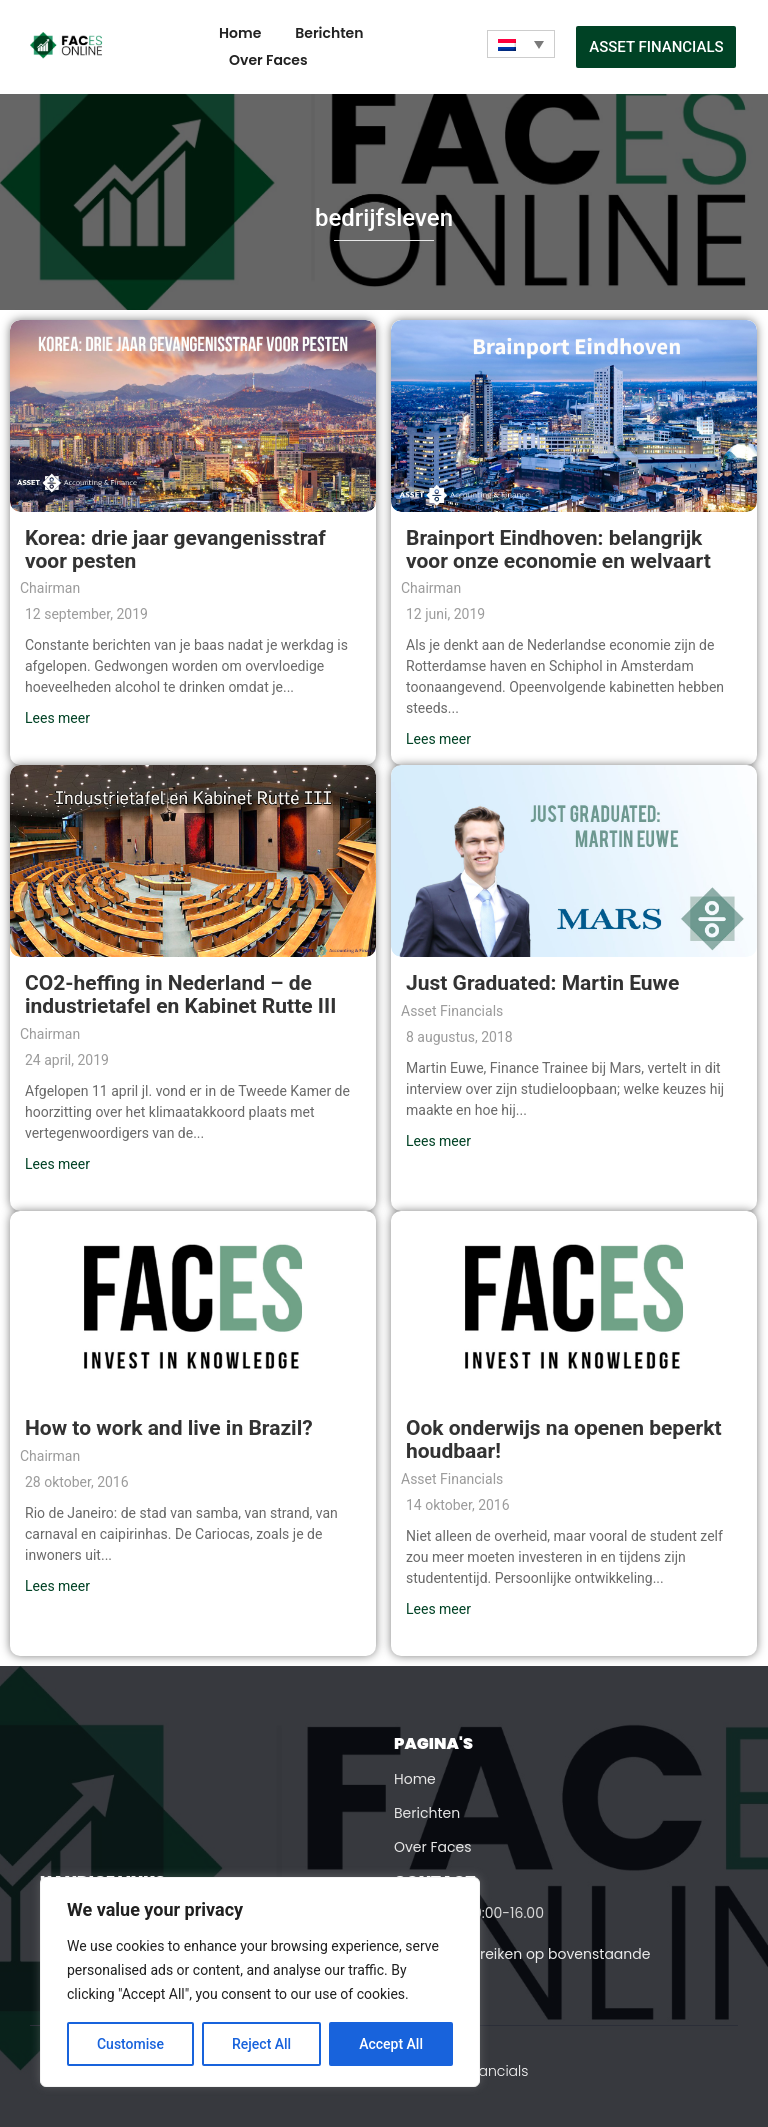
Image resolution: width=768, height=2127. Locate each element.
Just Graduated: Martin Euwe (542, 983)
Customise (130, 2044)
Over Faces (268, 60)
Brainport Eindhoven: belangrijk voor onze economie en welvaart (558, 549)
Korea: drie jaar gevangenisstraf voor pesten (175, 549)
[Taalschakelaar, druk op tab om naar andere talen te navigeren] (521, 44)
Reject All (261, 2044)
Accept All (391, 2044)
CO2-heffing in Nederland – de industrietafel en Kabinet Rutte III (180, 994)
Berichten (329, 33)
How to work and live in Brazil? (169, 1428)
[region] (260, 1982)
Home (240, 33)
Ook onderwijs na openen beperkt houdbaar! (564, 1439)
